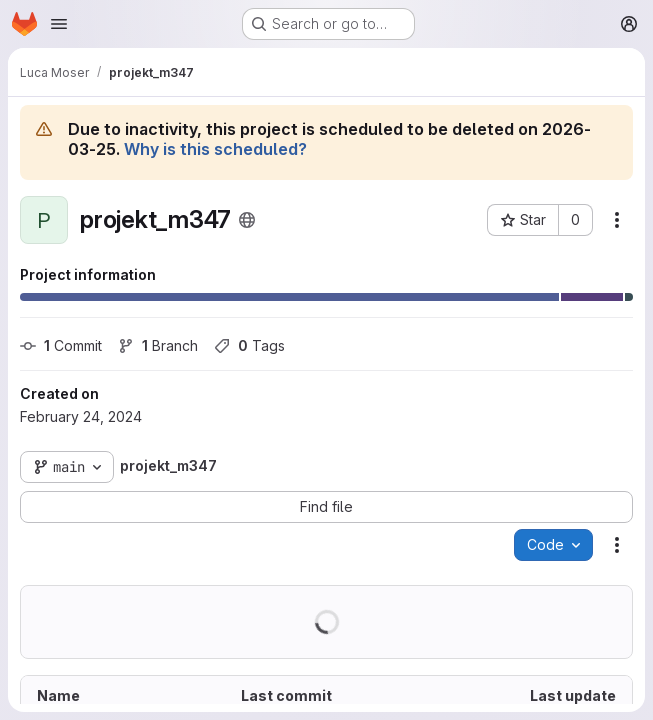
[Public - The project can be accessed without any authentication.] (247, 220)
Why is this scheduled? (215, 149)
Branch (158, 345)
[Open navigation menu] (59, 24)
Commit (61, 345)
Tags (249, 345)
